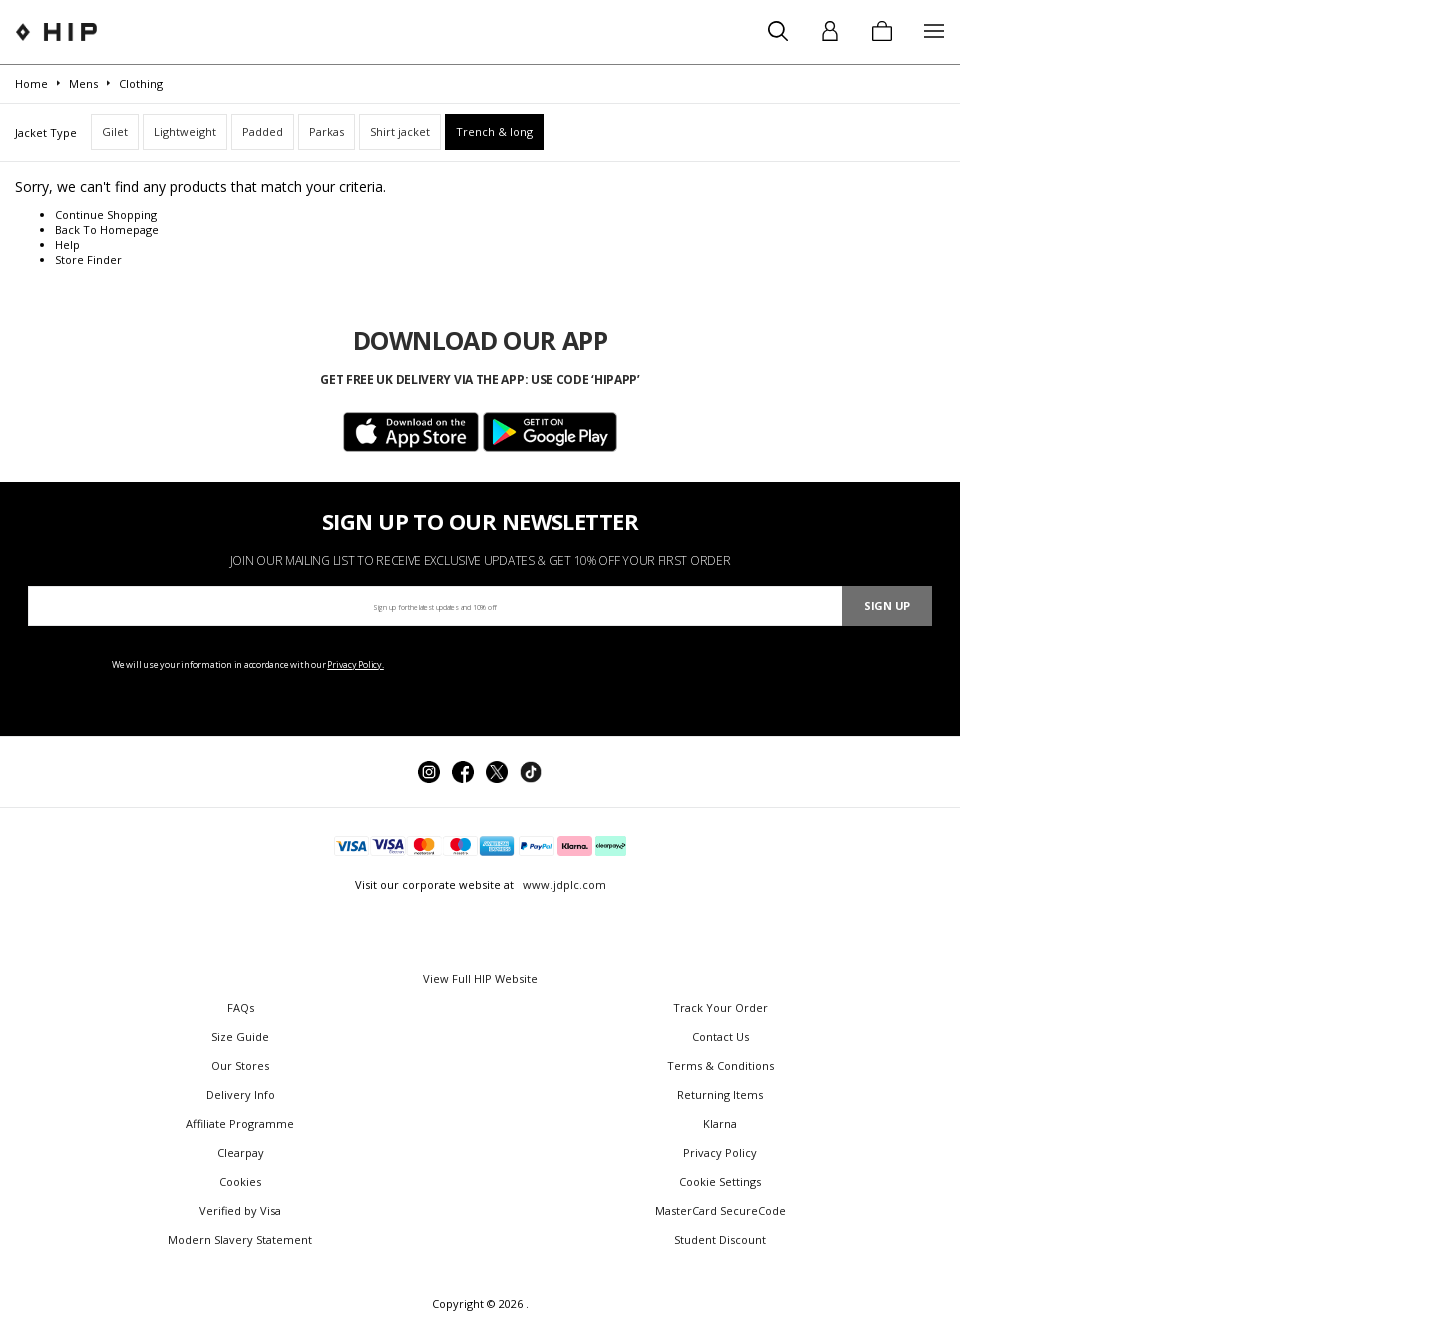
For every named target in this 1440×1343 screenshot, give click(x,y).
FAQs (240, 1007)
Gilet (115, 131)
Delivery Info (240, 1094)
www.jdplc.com (563, 884)
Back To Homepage (107, 229)
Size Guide (240, 1036)
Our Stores (240, 1065)
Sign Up (887, 605)
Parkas (326, 131)
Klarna (720, 1123)
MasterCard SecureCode (720, 1210)
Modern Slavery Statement (240, 1239)
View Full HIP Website (480, 978)
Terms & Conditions (720, 1065)
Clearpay (240, 1152)
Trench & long (494, 131)
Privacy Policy (720, 1152)
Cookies (240, 1181)
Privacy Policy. (355, 664)
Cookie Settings (720, 1181)
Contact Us (720, 1036)
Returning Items (720, 1094)
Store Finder (88, 259)
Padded (262, 131)
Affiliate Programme (240, 1123)
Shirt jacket (400, 131)
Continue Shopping (106, 214)
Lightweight (185, 131)
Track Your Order (720, 1007)
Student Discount (720, 1239)
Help (67, 244)
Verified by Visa (240, 1210)
